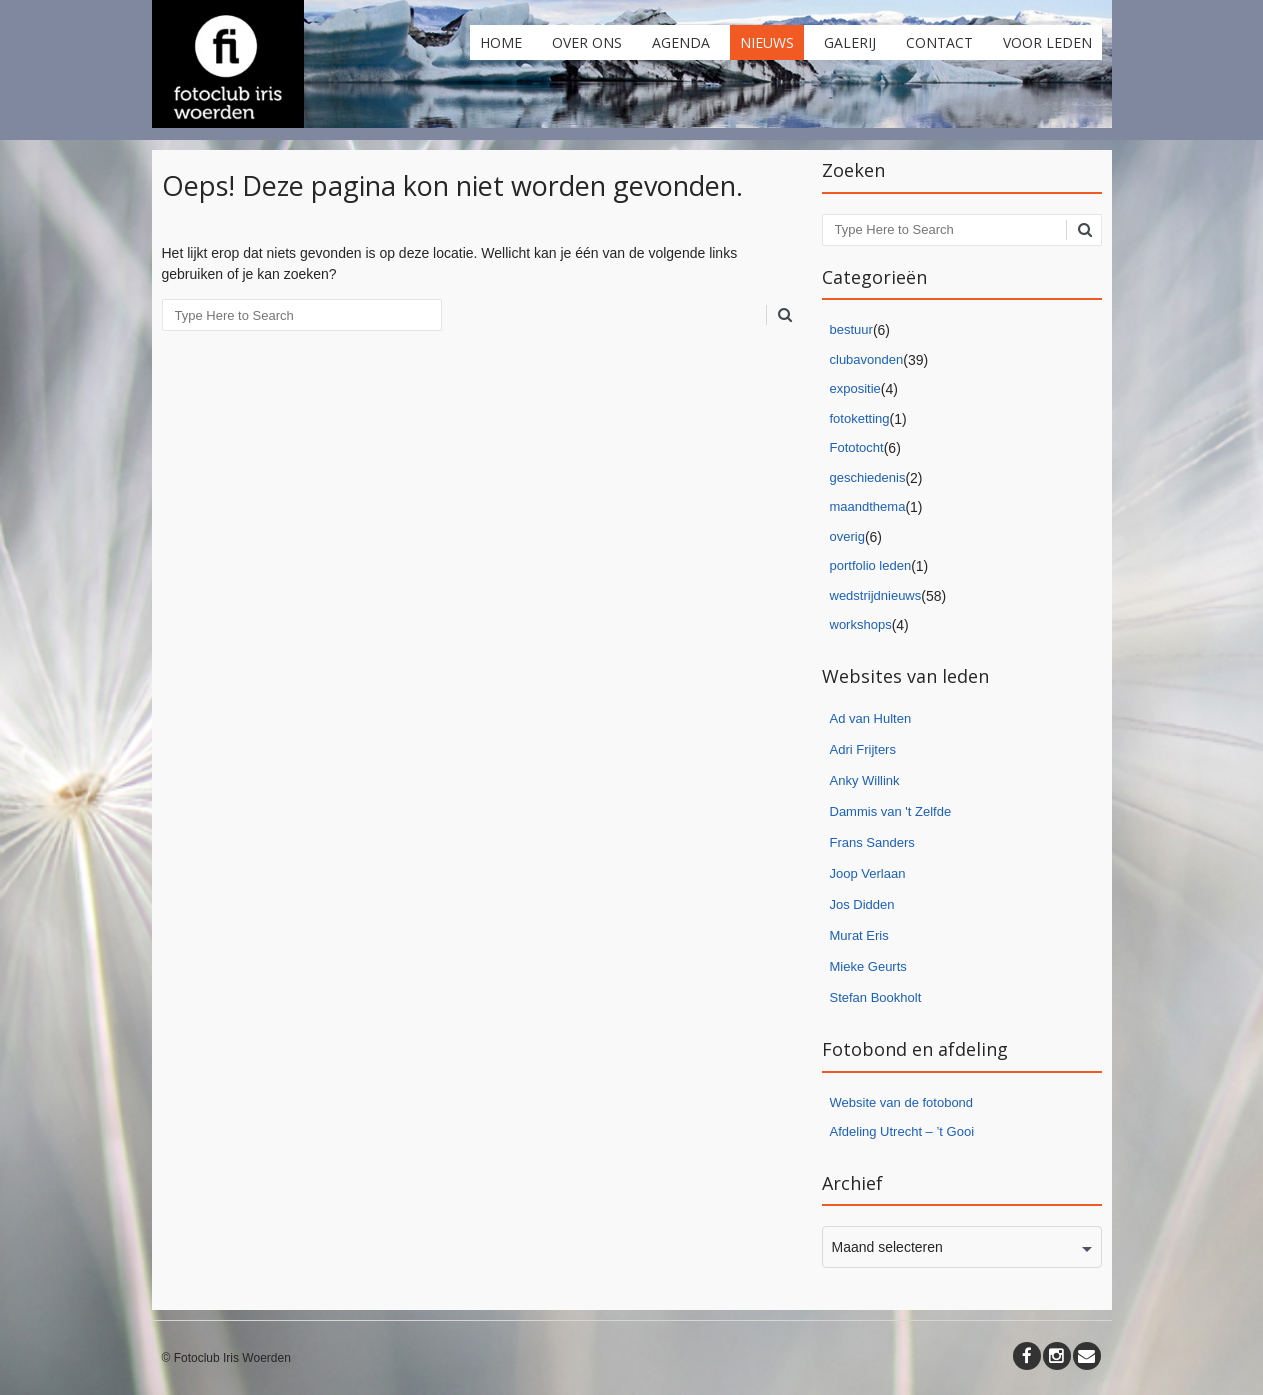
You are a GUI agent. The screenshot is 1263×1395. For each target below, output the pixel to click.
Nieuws (767, 42)
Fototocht (857, 447)
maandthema (868, 506)
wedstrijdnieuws (876, 595)
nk (893, 780)
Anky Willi (858, 780)
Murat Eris (859, 935)
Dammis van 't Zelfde (891, 811)
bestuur (851, 329)
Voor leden (1047, 42)
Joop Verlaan (868, 873)
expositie (855, 388)
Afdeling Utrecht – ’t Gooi (902, 1131)
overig (847, 536)
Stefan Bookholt (876, 997)
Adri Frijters (863, 749)
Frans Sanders (872, 842)
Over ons (587, 42)
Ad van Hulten (871, 718)
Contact (939, 42)
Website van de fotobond (902, 1102)
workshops (861, 624)
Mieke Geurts (868, 966)
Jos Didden (862, 904)
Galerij (850, 42)
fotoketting (860, 418)
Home (501, 42)
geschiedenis (868, 477)
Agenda (681, 42)
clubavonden (867, 359)
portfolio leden (871, 565)
